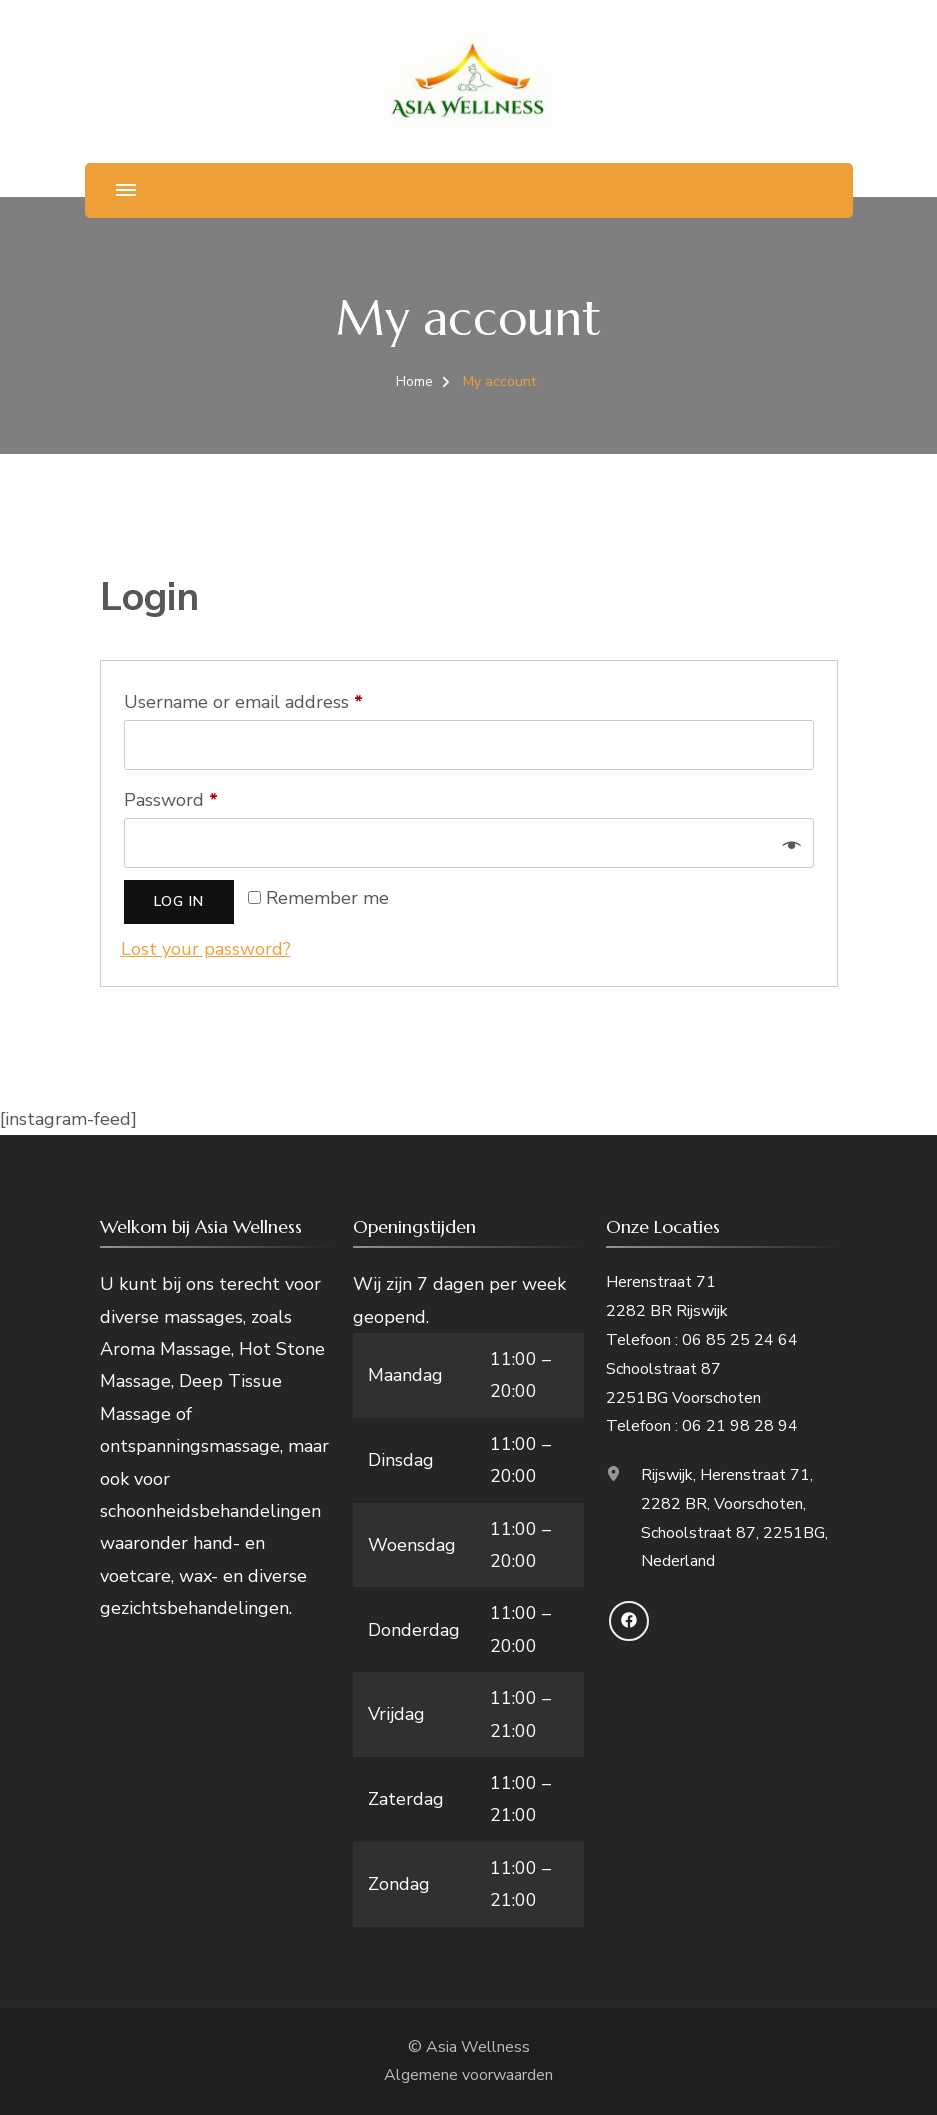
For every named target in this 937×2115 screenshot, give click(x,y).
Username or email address (281, 699)
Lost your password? (206, 949)
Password (208, 797)
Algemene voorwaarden (468, 2075)
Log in (179, 901)
